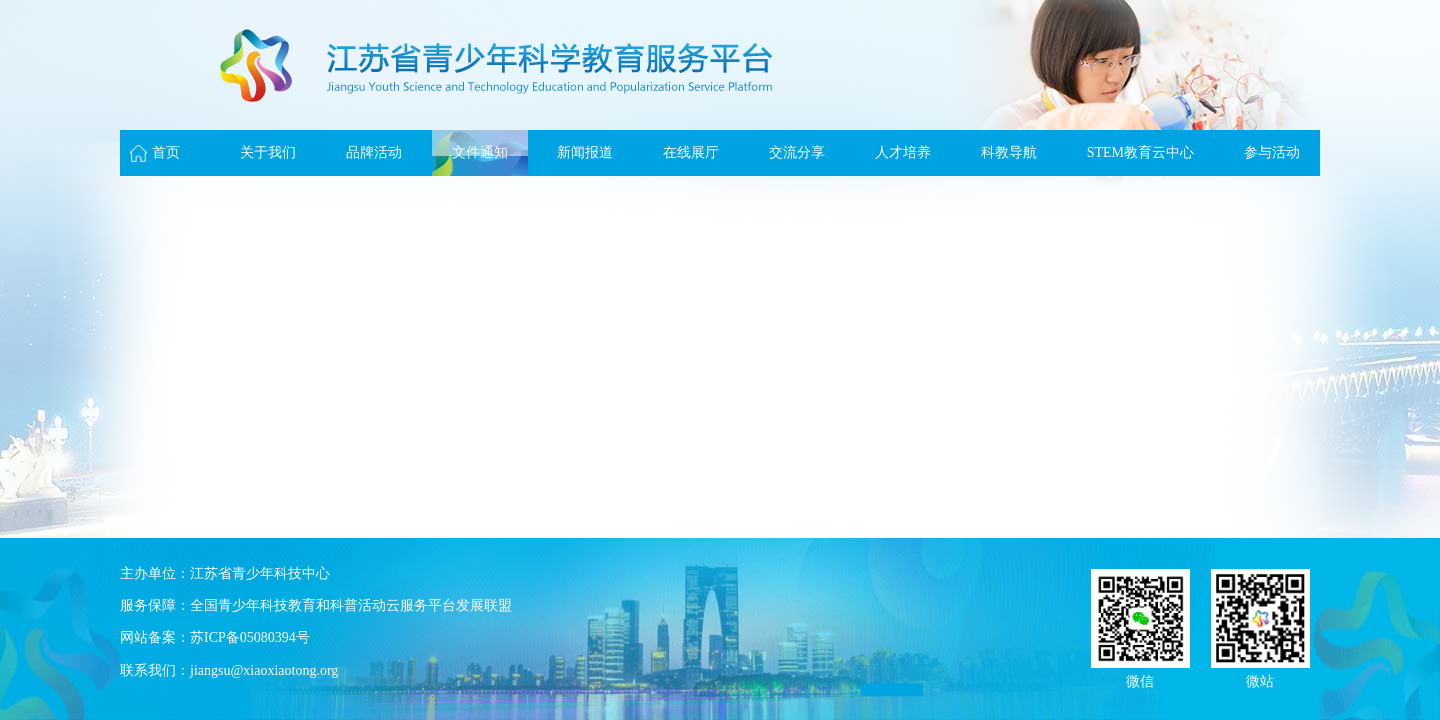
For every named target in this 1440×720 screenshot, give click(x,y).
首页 (166, 152)
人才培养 (903, 152)
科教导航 (1009, 152)
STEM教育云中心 (1140, 152)
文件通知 (480, 152)
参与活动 (1272, 152)
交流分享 (797, 152)
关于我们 (268, 152)
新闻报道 (585, 152)
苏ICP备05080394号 (250, 637)
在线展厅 (691, 152)
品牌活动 (374, 152)
